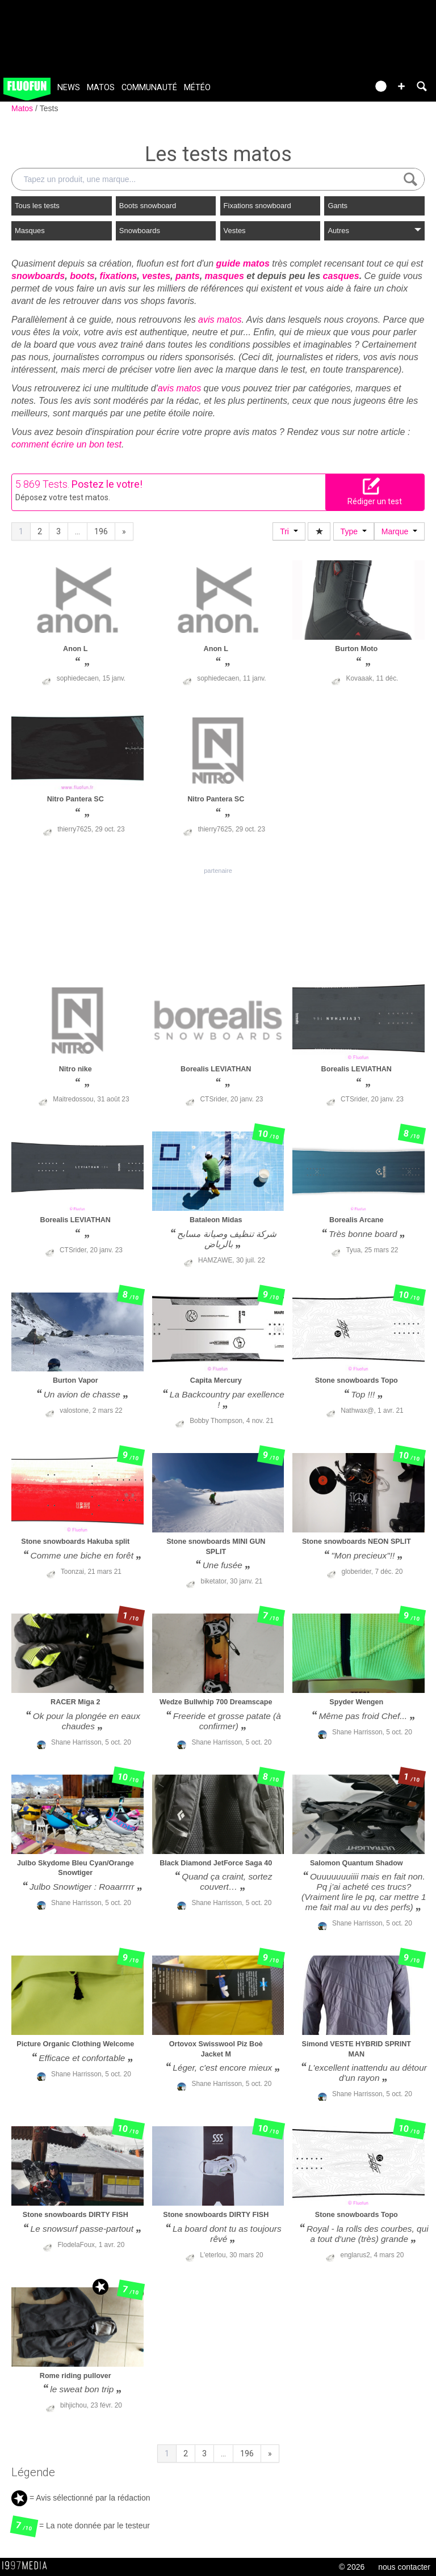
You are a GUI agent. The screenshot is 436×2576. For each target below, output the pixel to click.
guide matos (243, 263)
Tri (289, 531)
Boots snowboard (147, 205)
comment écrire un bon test (66, 444)
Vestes (235, 230)
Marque (399, 531)
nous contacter (404, 2566)
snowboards (38, 276)
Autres (374, 230)
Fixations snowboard (257, 205)
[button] (401, 86)
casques (341, 276)
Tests (49, 108)
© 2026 (351, 2566)
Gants (337, 205)
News (68, 87)
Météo (197, 87)
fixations (118, 276)
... (77, 531)
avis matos (219, 319)
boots (82, 276)
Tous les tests (37, 205)
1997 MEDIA (28, 2566)
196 (101, 531)
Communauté (149, 87)
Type (354, 531)
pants (187, 276)
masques (224, 276)
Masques (30, 230)
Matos (101, 87)
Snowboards (139, 230)
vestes (156, 276)
